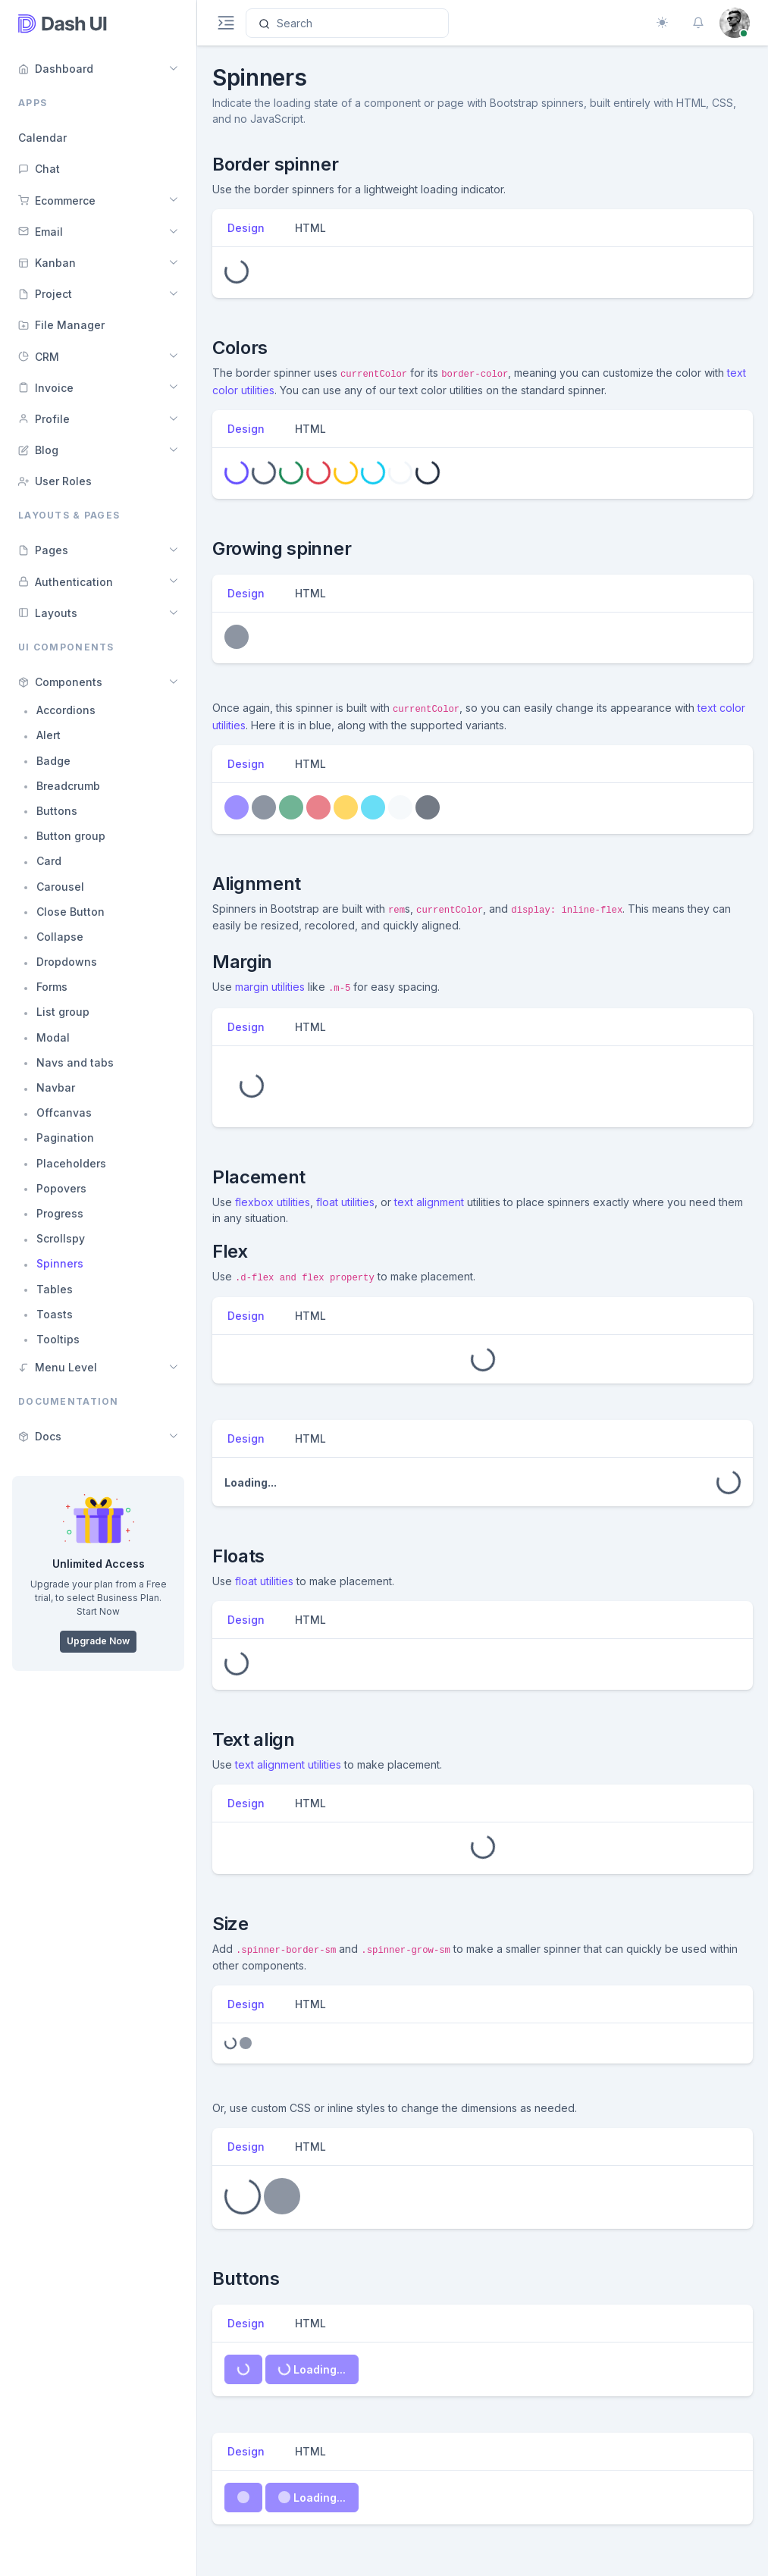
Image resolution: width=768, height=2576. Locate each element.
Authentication (65, 581)
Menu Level (57, 1367)
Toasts (54, 1314)
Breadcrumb (68, 785)
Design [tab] (246, 227)
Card (48, 860)
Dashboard (55, 68)
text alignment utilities (288, 1764)
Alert (48, 735)
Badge (53, 760)
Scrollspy (60, 1238)
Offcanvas (64, 1112)
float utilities (345, 1202)
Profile (44, 418)
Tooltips (58, 1339)
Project (45, 293)
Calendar (42, 137)
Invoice (46, 387)
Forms (51, 986)
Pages (43, 550)
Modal (53, 1037)
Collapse (59, 936)
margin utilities (270, 986)
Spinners (59, 1263)
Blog (38, 449)
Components (60, 681)
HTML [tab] (310, 227)
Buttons (56, 810)
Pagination (65, 1137)
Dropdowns (66, 961)
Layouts (47, 612)
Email (40, 231)
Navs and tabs (75, 1062)
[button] (698, 23)
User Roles (55, 481)
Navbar (55, 1087)
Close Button (70, 911)
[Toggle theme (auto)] (662, 23)
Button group (70, 835)
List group (62, 1011)
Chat (39, 168)
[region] (98, 1288)
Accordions (66, 710)
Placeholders (71, 1163)
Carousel (60, 886)
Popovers (61, 1188)
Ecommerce (57, 200)
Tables (54, 1289)
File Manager (61, 324)
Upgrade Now (98, 1641)
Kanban (47, 262)
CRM (38, 356)
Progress (59, 1213)
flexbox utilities (272, 1202)
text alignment (429, 1202)
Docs (39, 1436)
